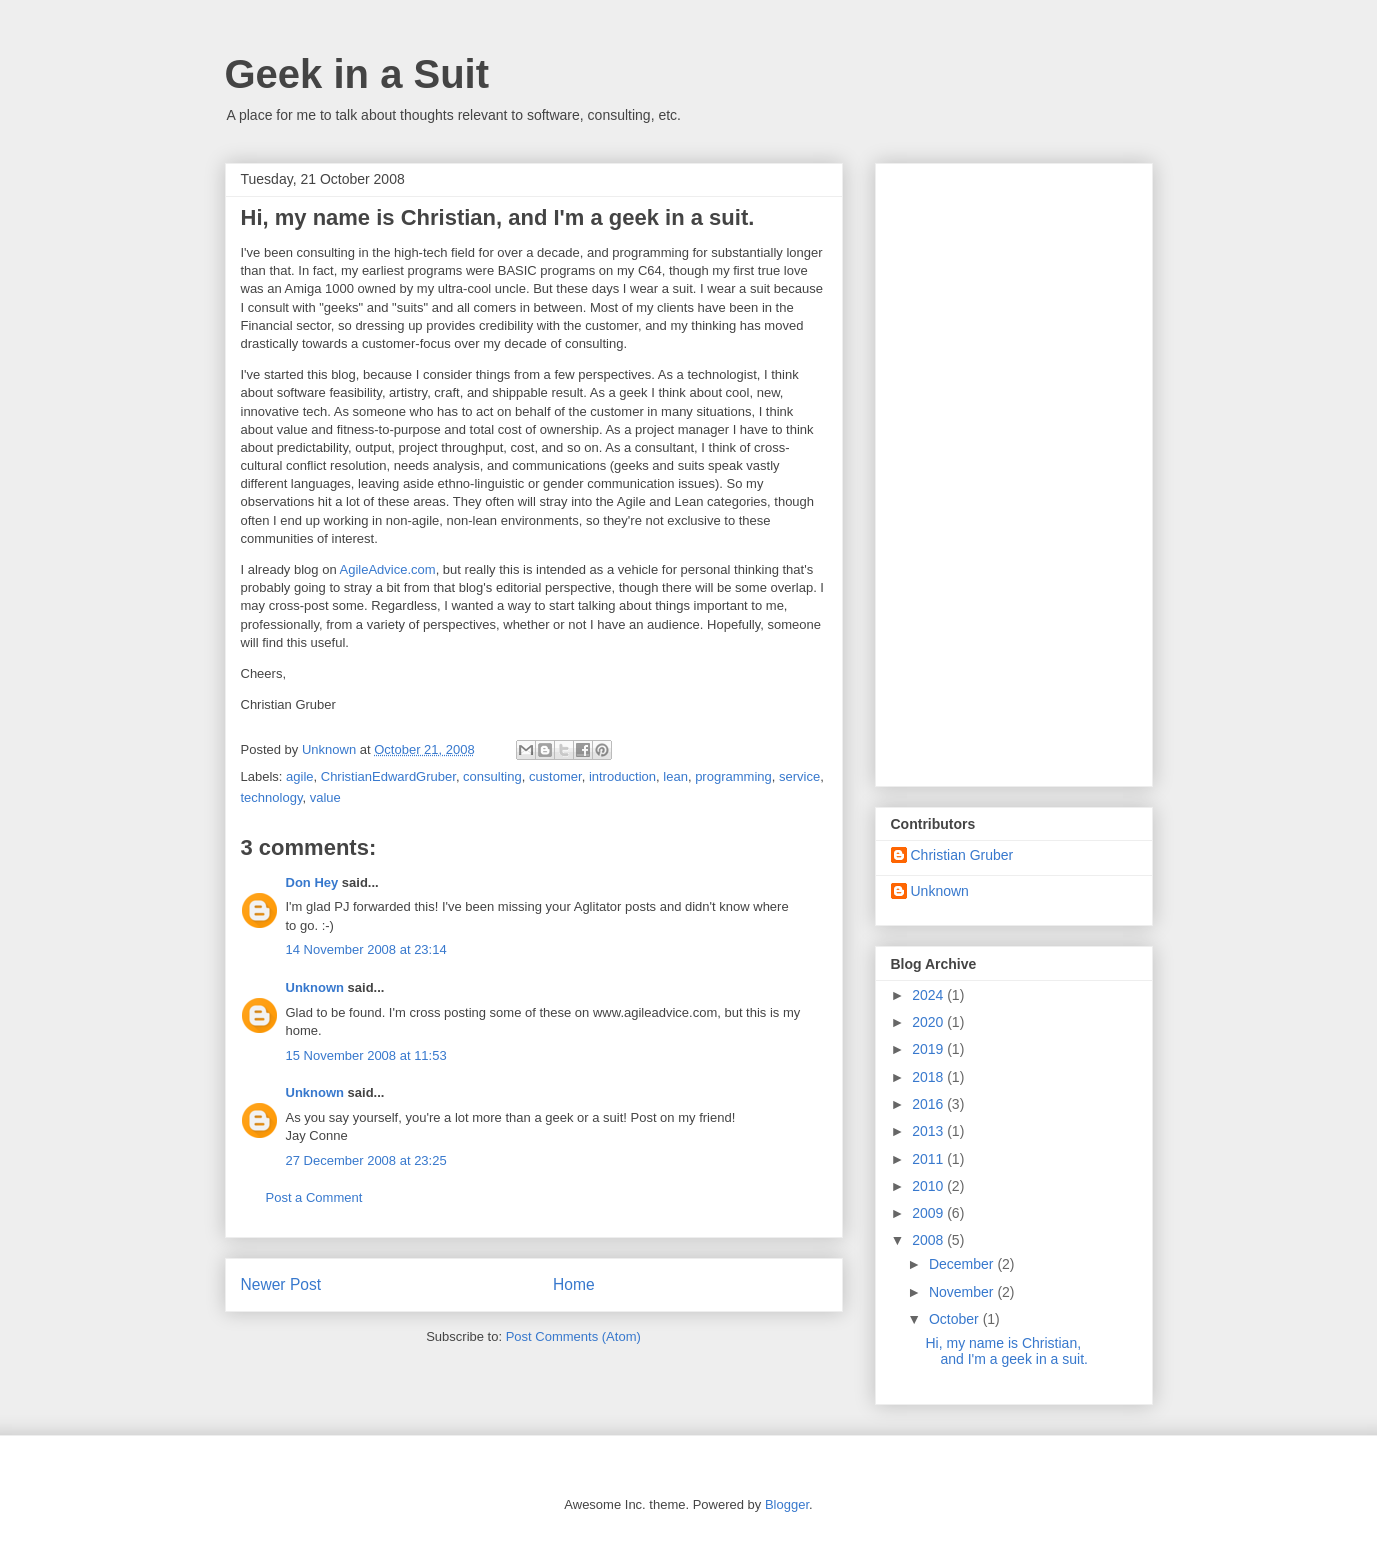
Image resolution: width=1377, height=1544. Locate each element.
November (963, 1292)
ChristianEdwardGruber (388, 776)
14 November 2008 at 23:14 (366, 949)
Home (574, 1284)
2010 (929, 1186)
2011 (929, 1159)
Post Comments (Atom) (573, 1336)
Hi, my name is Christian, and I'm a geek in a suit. (1006, 1351)
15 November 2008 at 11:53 (366, 1055)
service (799, 776)
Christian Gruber (962, 855)
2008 (929, 1240)
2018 (929, 1077)
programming (733, 776)
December (963, 1264)
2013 (929, 1131)
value (325, 797)
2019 (929, 1049)
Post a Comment (314, 1197)
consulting (492, 776)
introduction (622, 776)
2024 (929, 995)
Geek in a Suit (357, 74)
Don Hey (312, 882)
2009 (929, 1213)
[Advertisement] (1014, 471)
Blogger (787, 1504)
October (956, 1319)
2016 (929, 1104)
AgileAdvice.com (388, 569)
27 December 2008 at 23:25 (366, 1160)
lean (675, 776)
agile (299, 776)
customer (555, 776)
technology (272, 797)
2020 (929, 1022)
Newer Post (281, 1284)
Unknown (315, 987)
